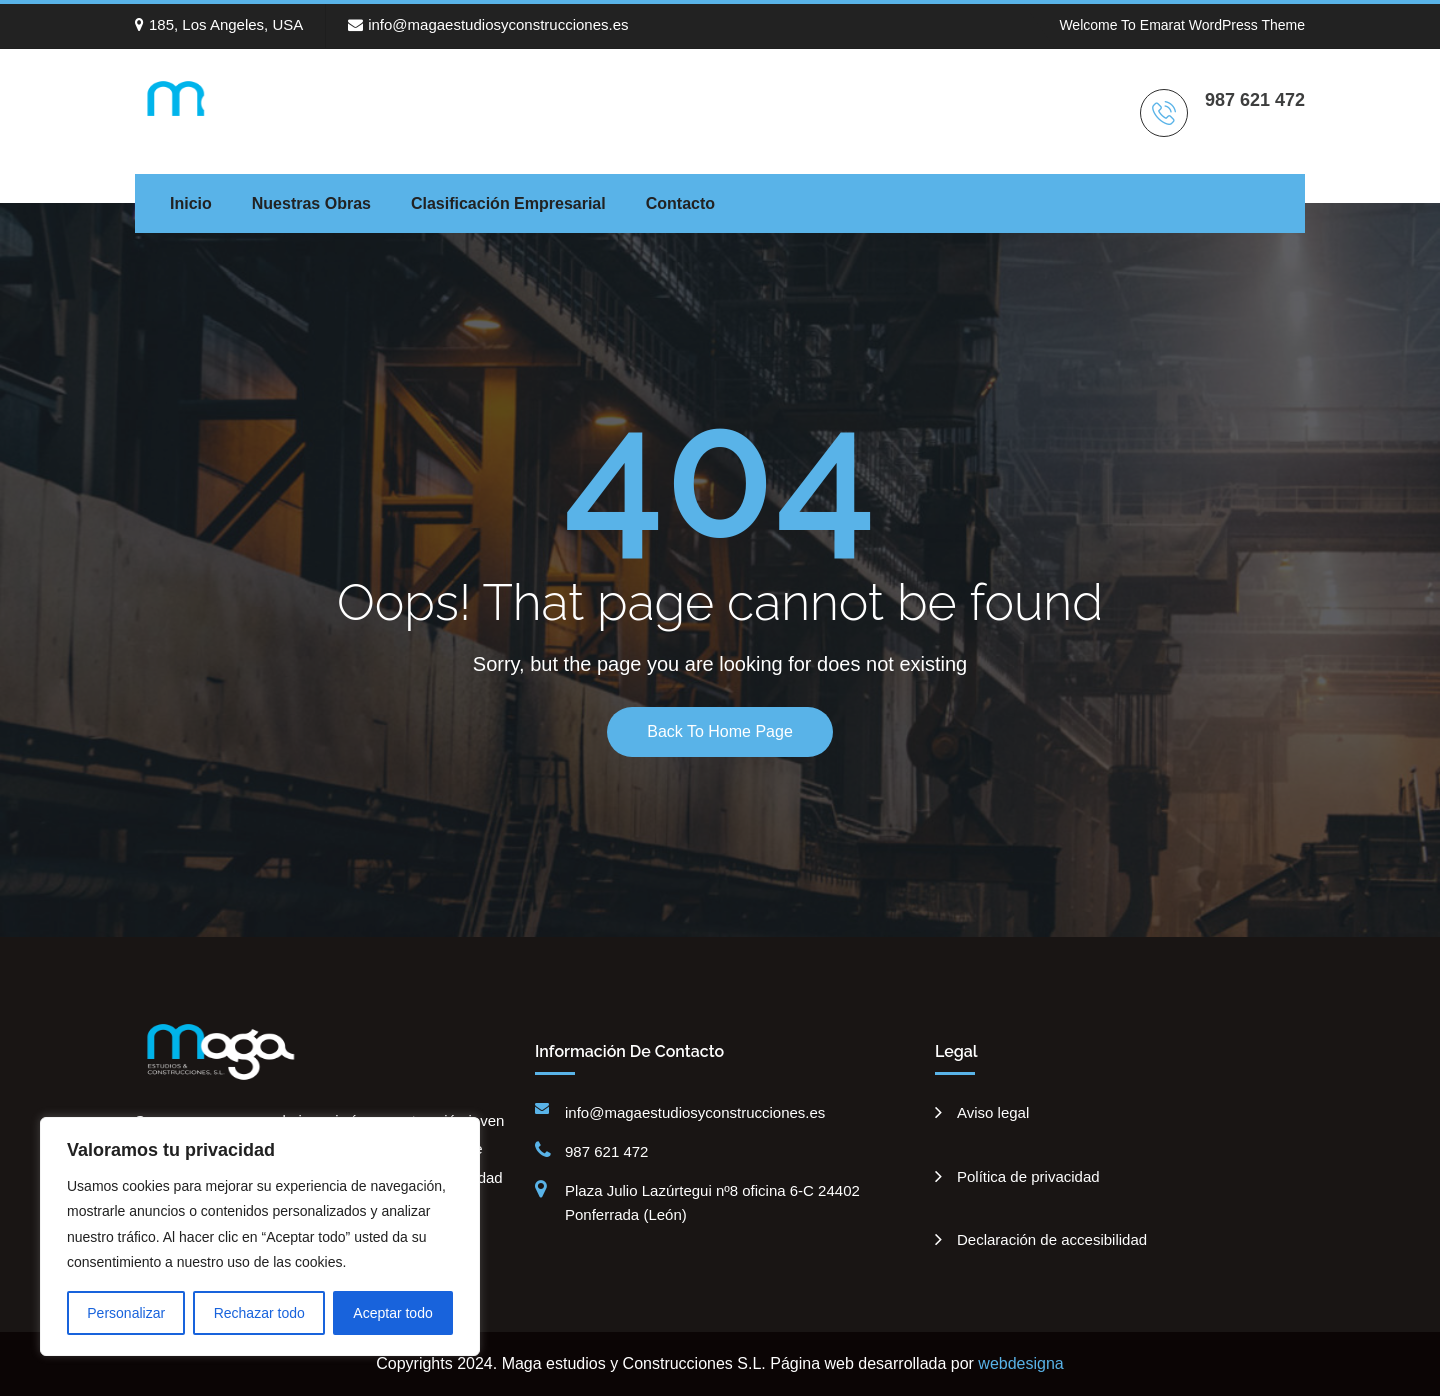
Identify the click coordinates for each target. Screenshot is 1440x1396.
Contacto (680, 203)
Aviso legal (993, 1112)
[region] (260, 1236)
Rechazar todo (259, 1313)
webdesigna (1020, 1363)
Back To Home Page (720, 731)
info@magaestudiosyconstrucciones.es (488, 24)
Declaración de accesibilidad (1052, 1239)
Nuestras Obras (311, 203)
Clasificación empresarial (508, 203)
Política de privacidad (1028, 1176)
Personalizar (126, 1313)
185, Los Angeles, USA (219, 24)
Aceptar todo (392, 1313)
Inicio (191, 203)
